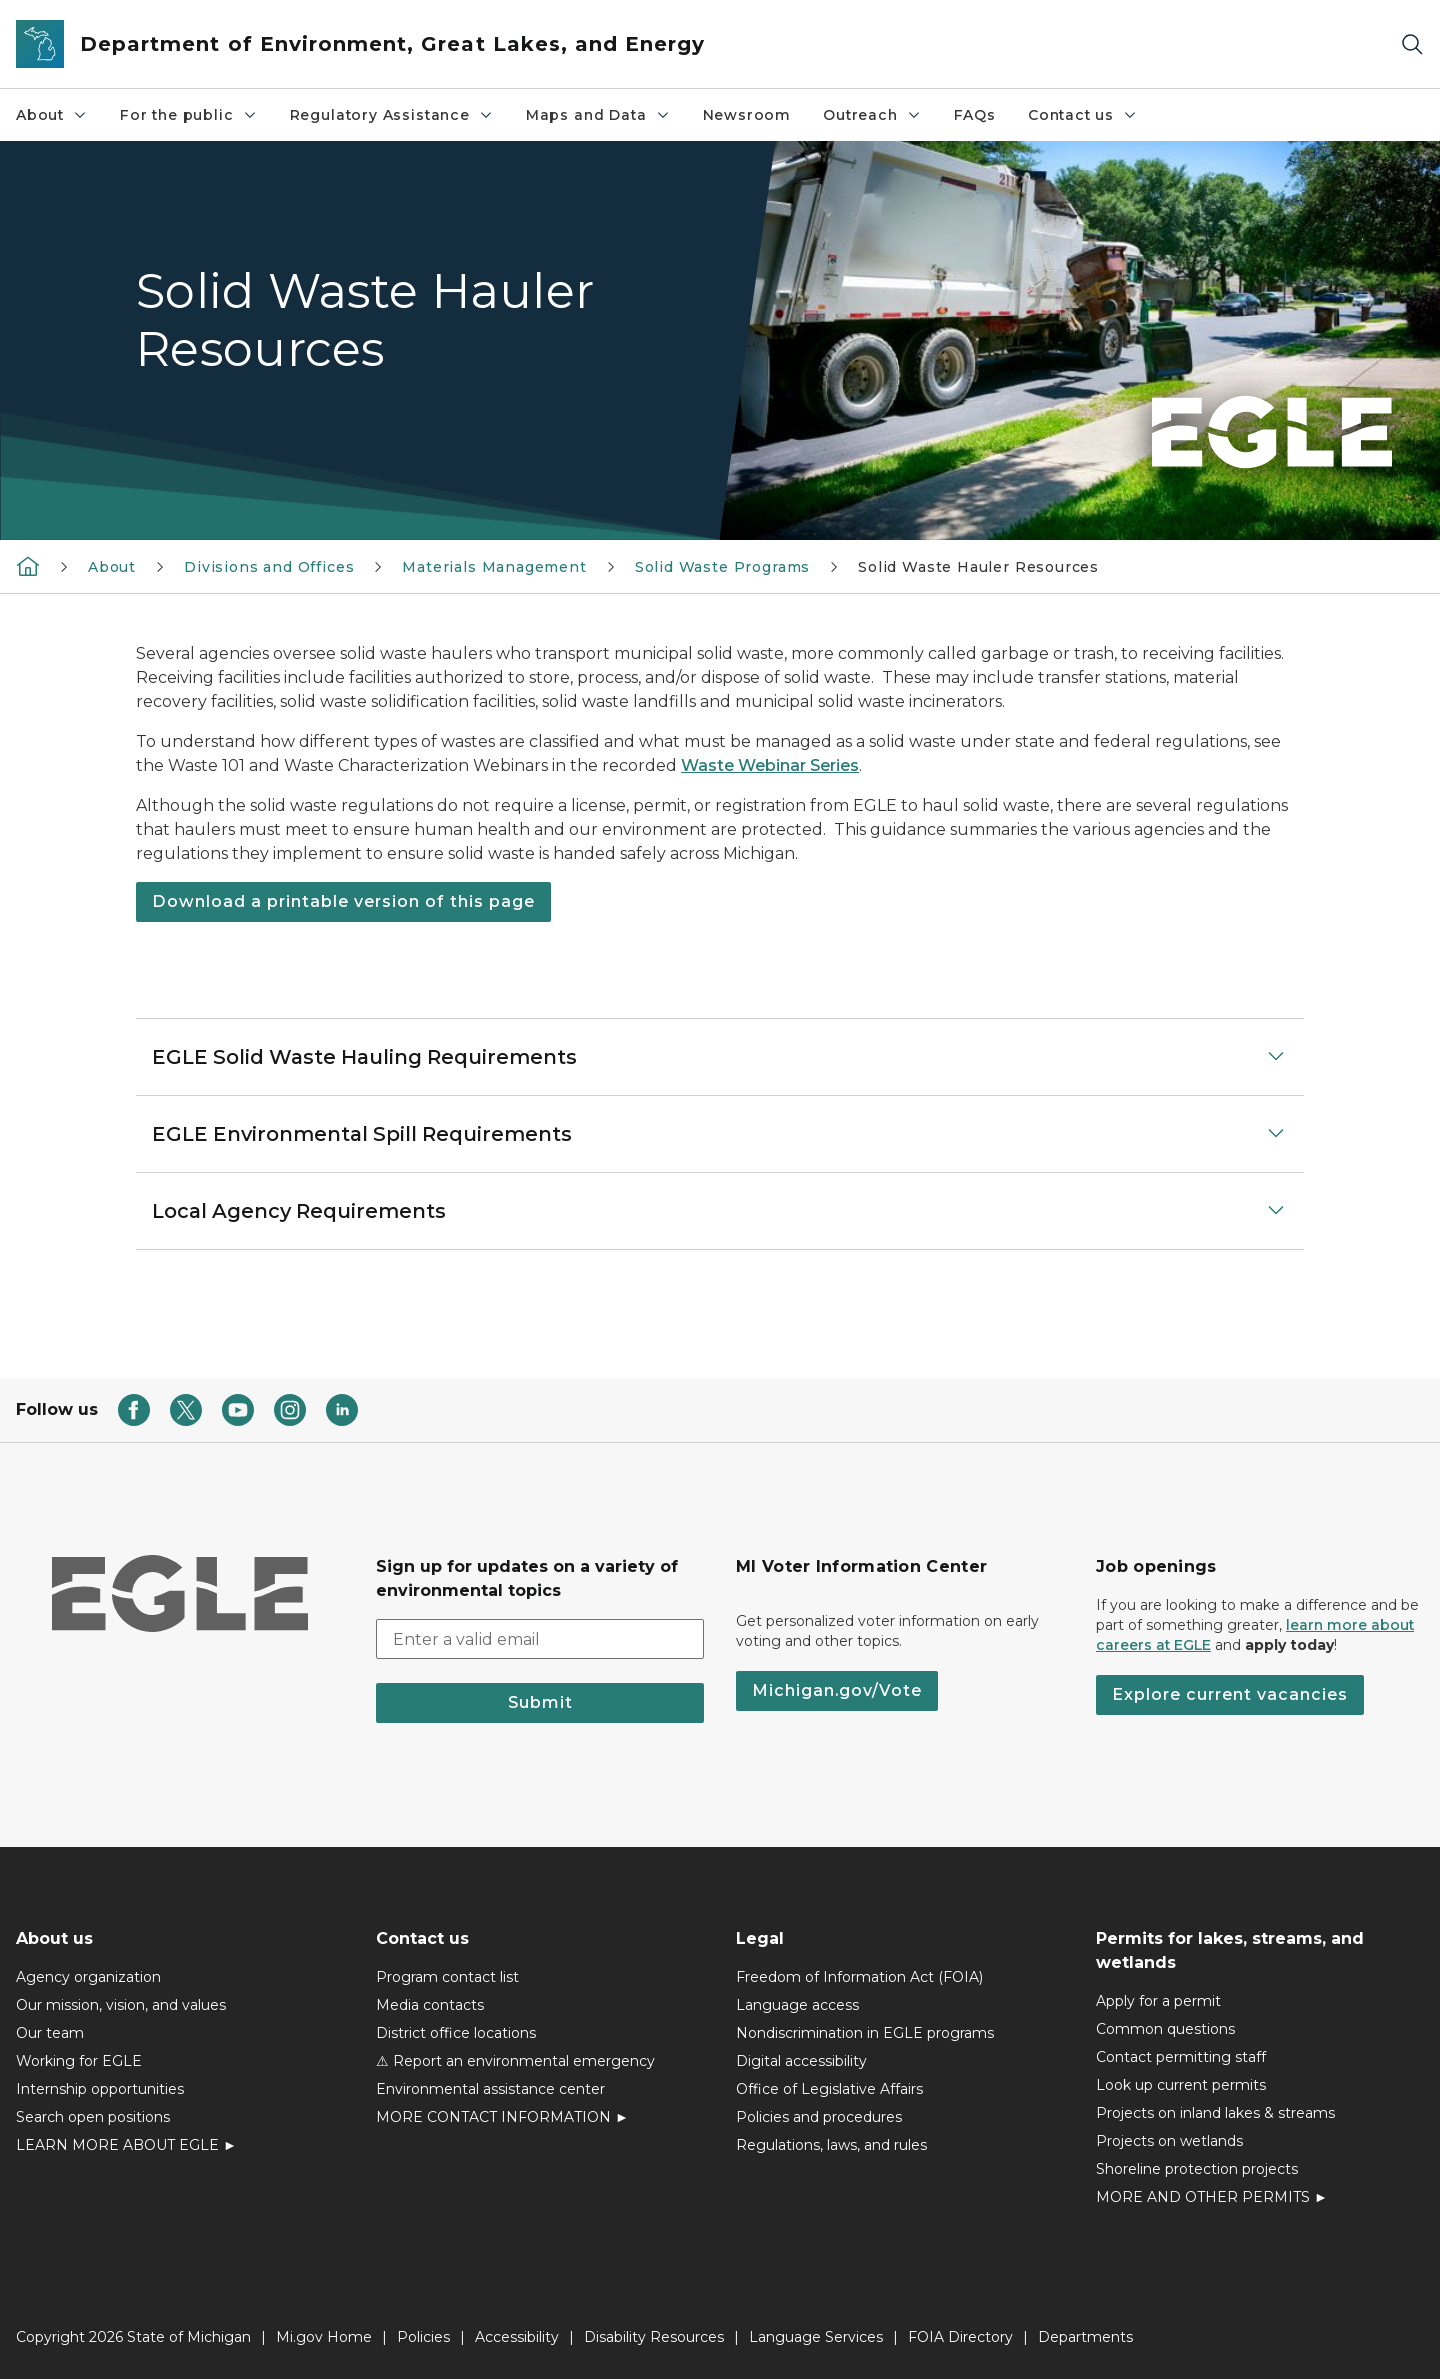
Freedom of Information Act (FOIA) (859, 1977)
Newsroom (747, 115)
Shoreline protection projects (1197, 2169)
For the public (188, 115)
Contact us (1083, 115)
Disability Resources (654, 2337)
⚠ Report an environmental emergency (515, 2061)
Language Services (816, 2337)
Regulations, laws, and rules (831, 2145)
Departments (1085, 2337)
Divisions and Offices (269, 567)
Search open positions (93, 2117)
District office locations (456, 2033)
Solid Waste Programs (722, 567)
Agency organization (88, 1977)
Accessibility (517, 2337)
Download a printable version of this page (343, 901)
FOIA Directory (960, 2337)
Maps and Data (598, 115)
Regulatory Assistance (392, 115)
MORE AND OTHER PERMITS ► (1212, 2197)
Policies (423, 2337)
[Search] (1412, 44)
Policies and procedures (819, 2117)
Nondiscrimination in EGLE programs (865, 2033)
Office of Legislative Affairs (829, 2089)
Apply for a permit (1158, 2001)
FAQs (975, 115)
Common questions (1165, 2029)
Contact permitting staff (1181, 2057)
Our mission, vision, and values (121, 2005)
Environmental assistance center (490, 2089)
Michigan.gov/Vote (837, 1690)
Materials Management (494, 567)
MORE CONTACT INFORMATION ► (502, 2117)
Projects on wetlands (1169, 2141)
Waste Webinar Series (770, 765)
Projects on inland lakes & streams (1215, 2113)
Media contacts (430, 2005)
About (52, 115)
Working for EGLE (79, 2061)
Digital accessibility (801, 2061)
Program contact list (447, 1977)
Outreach (872, 115)
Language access (797, 2005)
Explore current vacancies (1230, 1694)
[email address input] (540, 1639)
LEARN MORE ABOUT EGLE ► (126, 2145)
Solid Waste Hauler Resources (978, 567)
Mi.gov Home (324, 2337)
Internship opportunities (100, 2089)
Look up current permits (1181, 2085)
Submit (540, 1702)
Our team (50, 2033)
